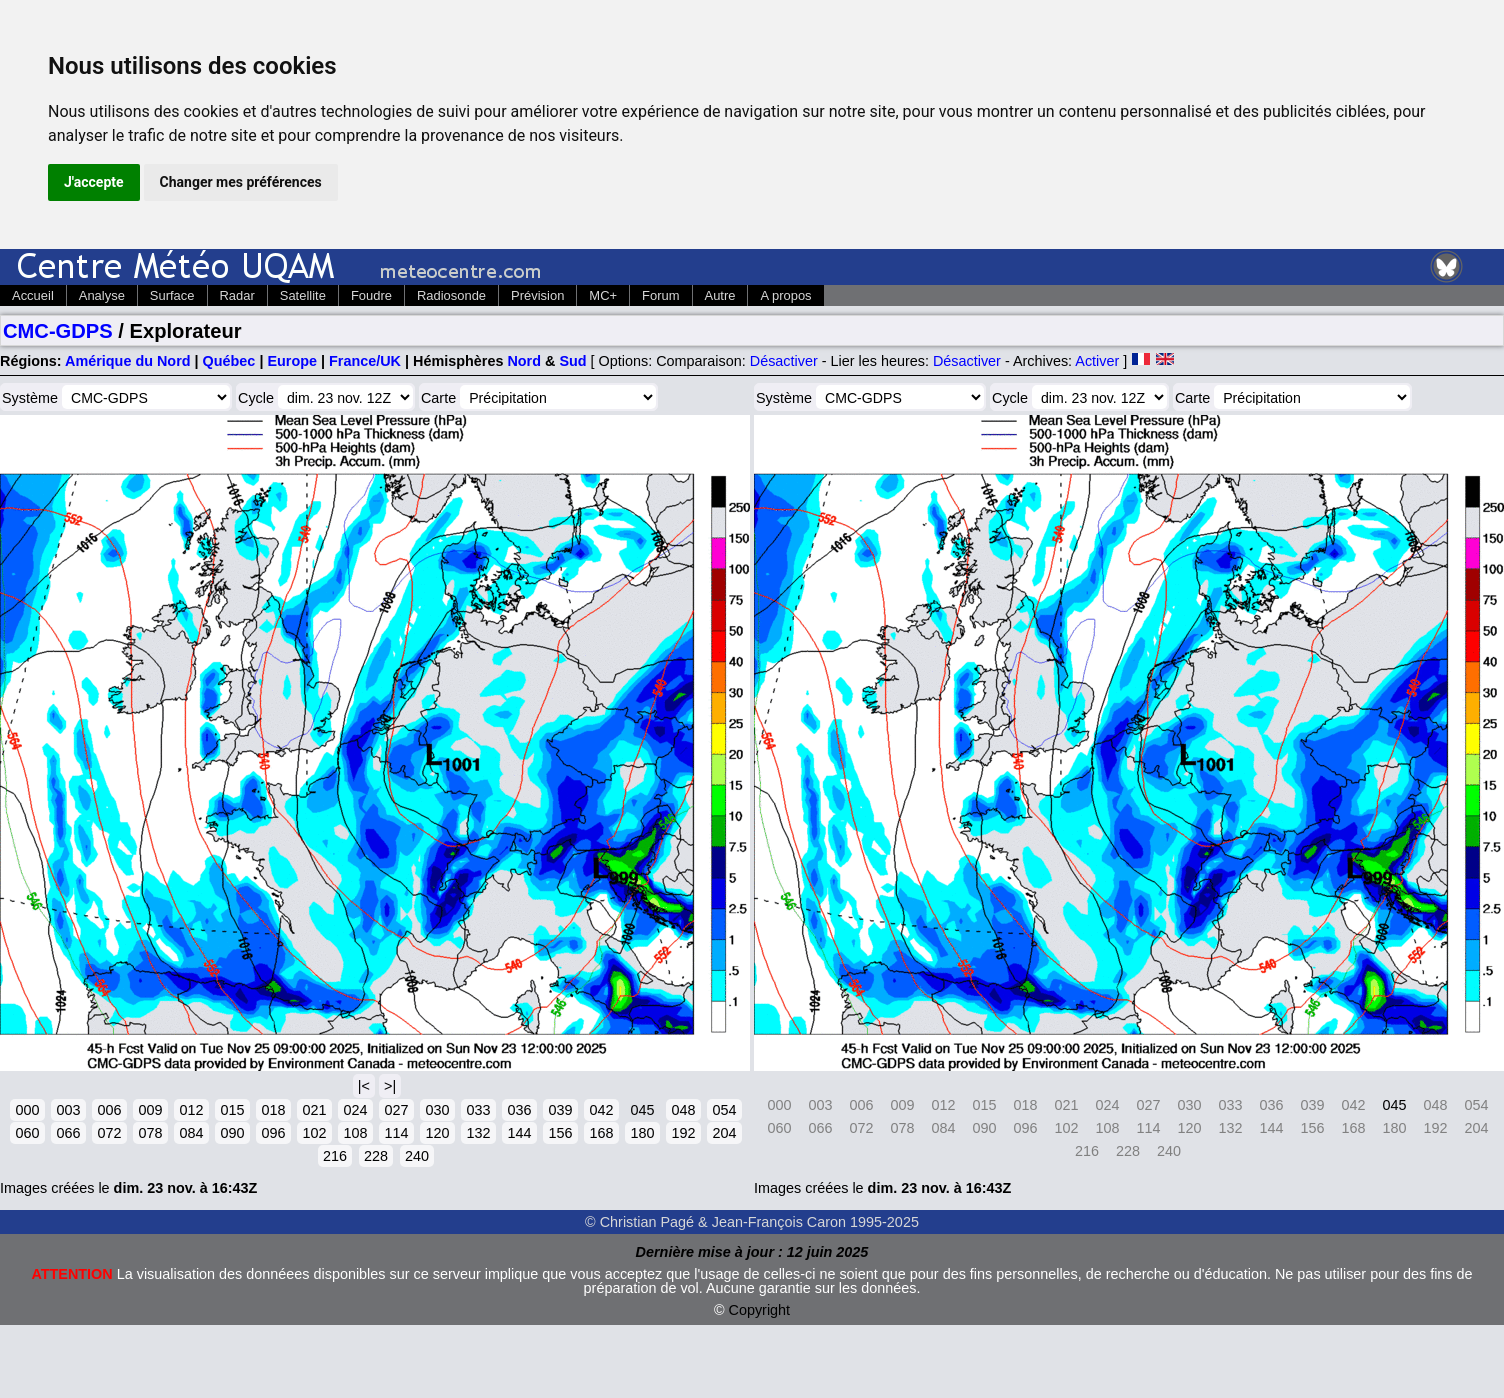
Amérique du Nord (128, 361)
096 (273, 1133)
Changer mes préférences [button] (241, 182)
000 (27, 1110)
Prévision (537, 295)
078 (150, 1133)
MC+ (603, 295)
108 (355, 1133)
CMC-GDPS (58, 331)
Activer (1097, 361)
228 (376, 1156)
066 (68, 1133)
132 (478, 1133)
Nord (524, 361)
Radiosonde (451, 295)
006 (109, 1110)
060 (27, 1133)
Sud (572, 361)
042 (601, 1110)
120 (437, 1133)
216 (335, 1156)
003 (68, 1110)
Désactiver (784, 361)
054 (724, 1110)
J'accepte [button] (94, 182)
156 (560, 1133)
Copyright (760, 1310)
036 (519, 1110)
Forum (660, 295)
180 (642, 1133)
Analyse (102, 295)
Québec (229, 361)
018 (273, 1110)
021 (314, 1110)
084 (191, 1133)
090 (232, 1133)
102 (314, 1133)
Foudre (371, 295)
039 (560, 1110)
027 (396, 1110)
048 (683, 1110)
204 (724, 1133)
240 (417, 1156)
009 (150, 1110)
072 (109, 1133)
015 (232, 1110)
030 (437, 1110)
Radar (237, 295)
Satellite (303, 295)
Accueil (33, 295)
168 (601, 1133)
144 (519, 1133)
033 (478, 1110)
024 (355, 1110)
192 (683, 1133)
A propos (785, 295)
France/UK (365, 361)
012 (191, 1110)
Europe (292, 361)
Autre (720, 295)
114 (396, 1133)
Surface (172, 295)
